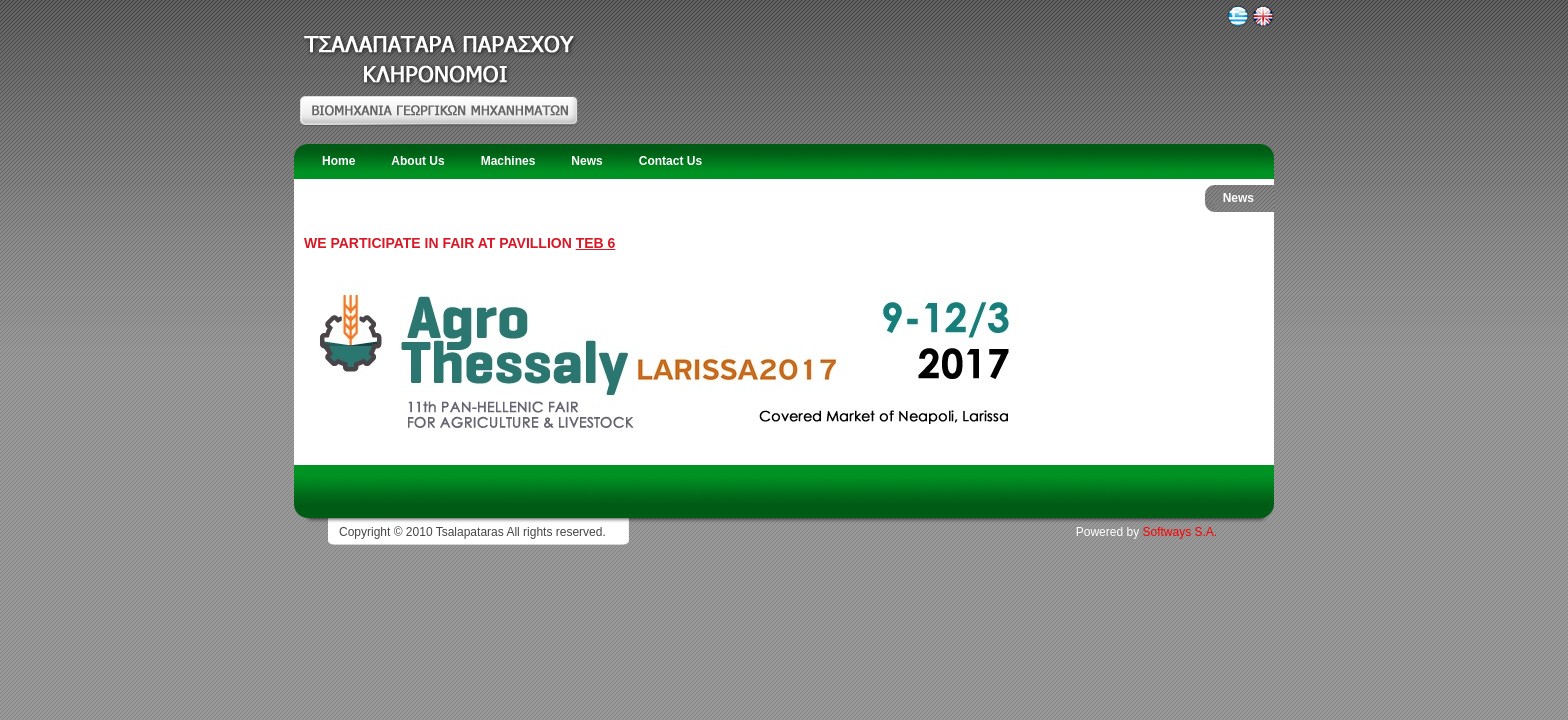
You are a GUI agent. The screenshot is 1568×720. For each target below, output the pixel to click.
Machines (508, 161)
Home (338, 161)
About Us (417, 161)
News (586, 161)
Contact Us (670, 161)
